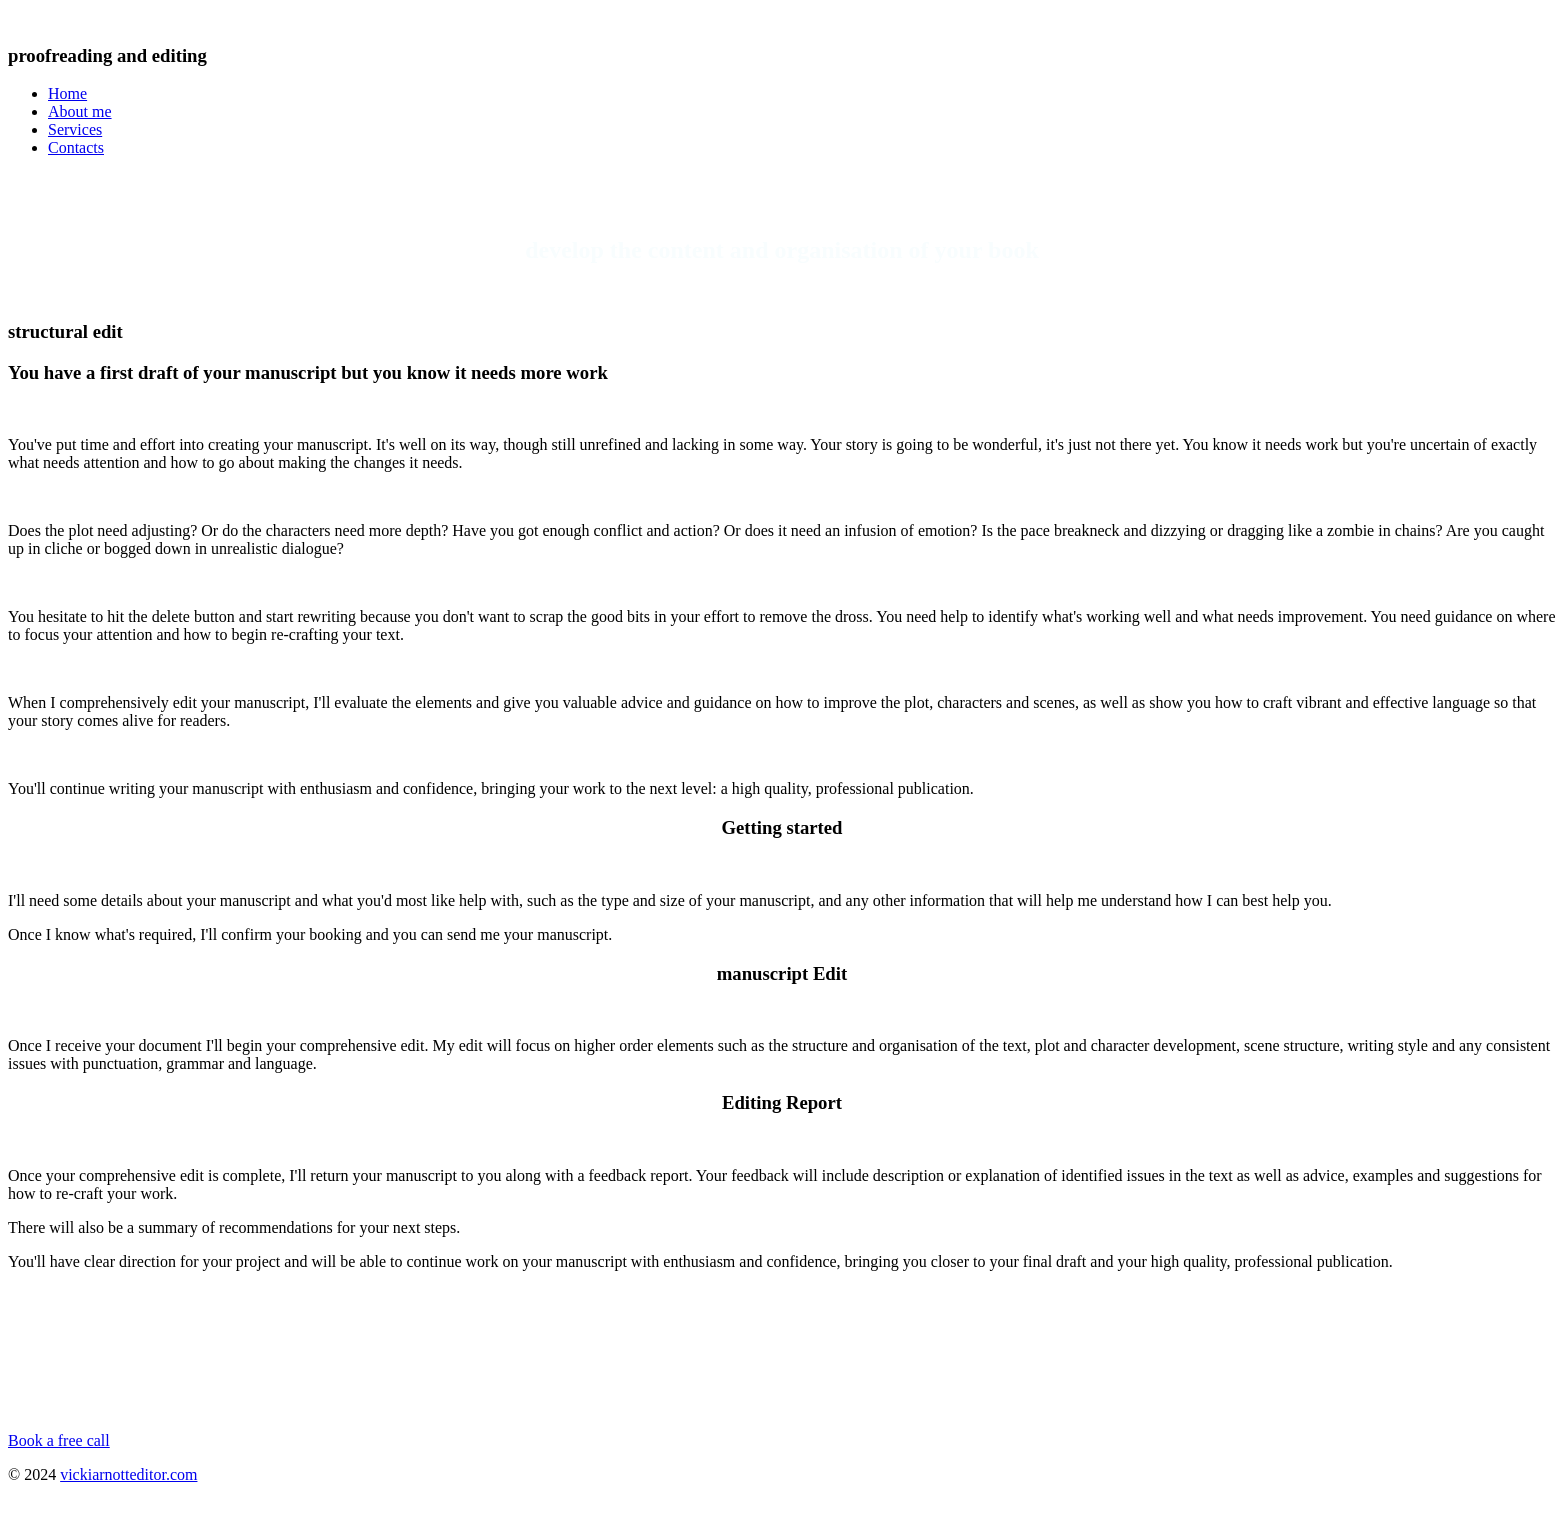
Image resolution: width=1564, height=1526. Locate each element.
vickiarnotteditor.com (128, 1474)
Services (75, 129)
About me (80, 111)
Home (67, 93)
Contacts (76, 147)
